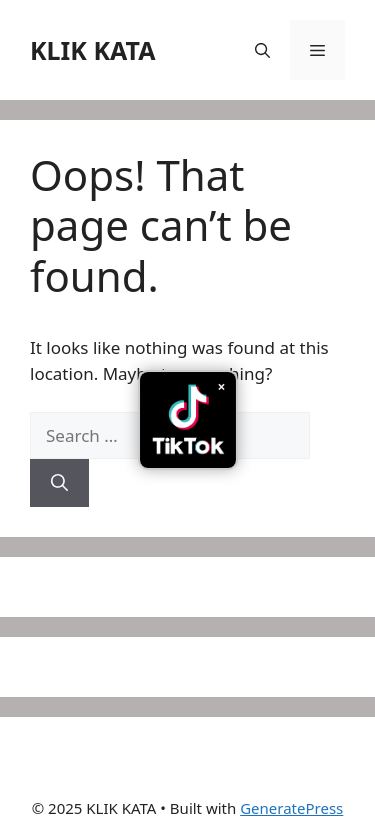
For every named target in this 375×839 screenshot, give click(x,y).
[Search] (59, 483)
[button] (262, 50)
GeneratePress (291, 808)
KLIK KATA (93, 50)
